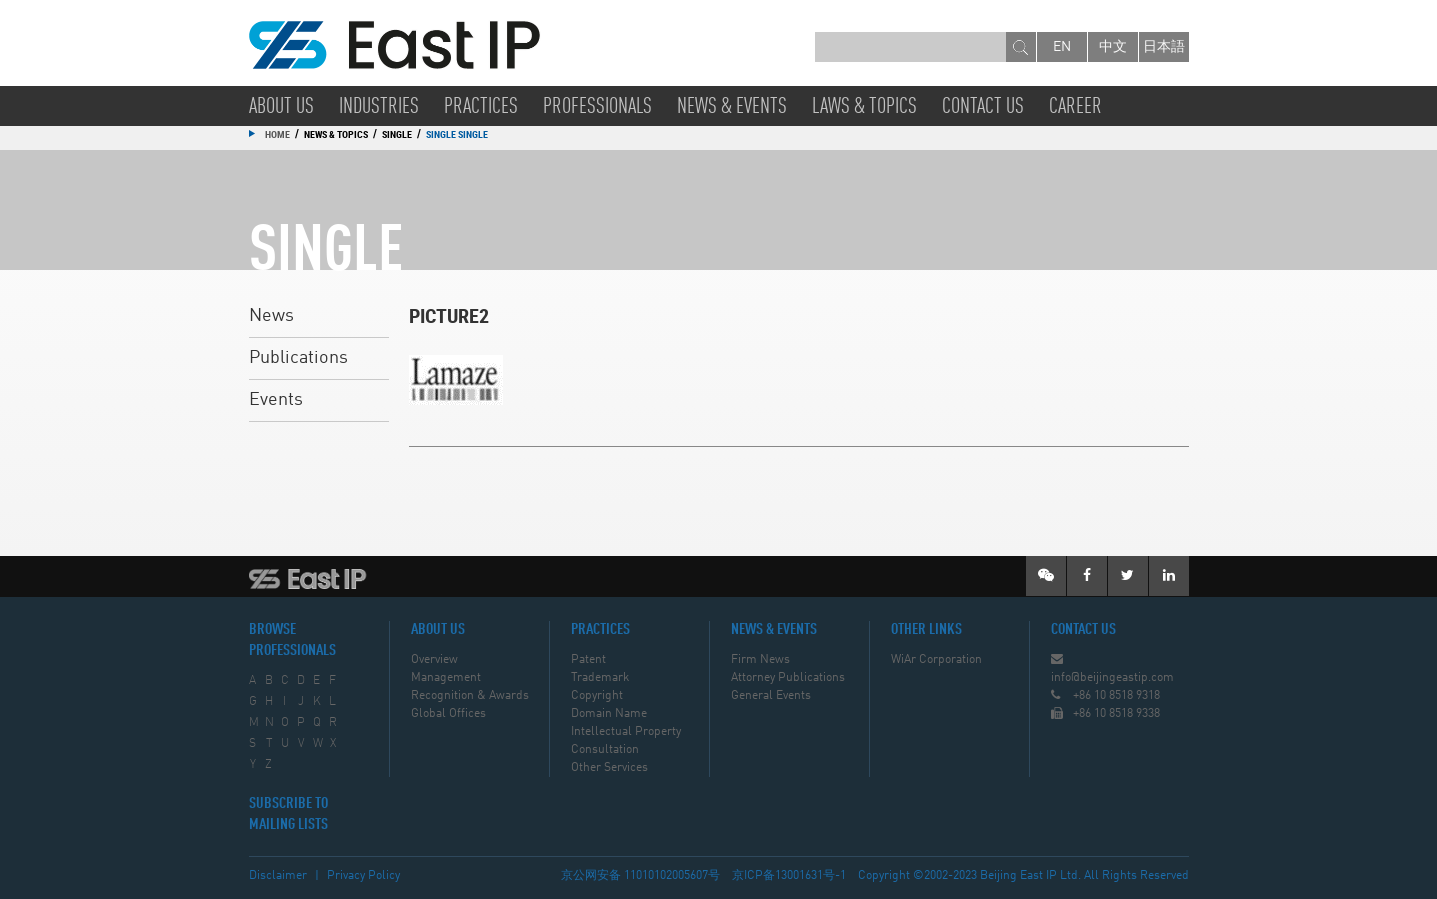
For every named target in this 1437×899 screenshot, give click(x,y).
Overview (434, 660)
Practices (481, 107)
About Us (281, 107)
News (271, 316)
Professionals (597, 107)
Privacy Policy (363, 876)
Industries (379, 107)
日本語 (1164, 47)
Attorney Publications (788, 678)
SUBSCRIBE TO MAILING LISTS (288, 814)
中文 (1113, 47)
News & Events (732, 107)
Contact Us (983, 107)
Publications (298, 358)
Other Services (609, 768)
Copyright (597, 696)
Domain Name (609, 714)
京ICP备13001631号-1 (789, 876)
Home (277, 134)
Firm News (760, 660)
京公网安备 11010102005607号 (640, 876)
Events (276, 400)
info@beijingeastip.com (1112, 678)
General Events (771, 696)
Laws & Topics (864, 107)
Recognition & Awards (470, 696)
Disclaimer (278, 876)
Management (446, 678)
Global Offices (448, 714)
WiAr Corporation (936, 660)
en (1062, 47)
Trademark (600, 678)
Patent (588, 660)
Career (1075, 107)
